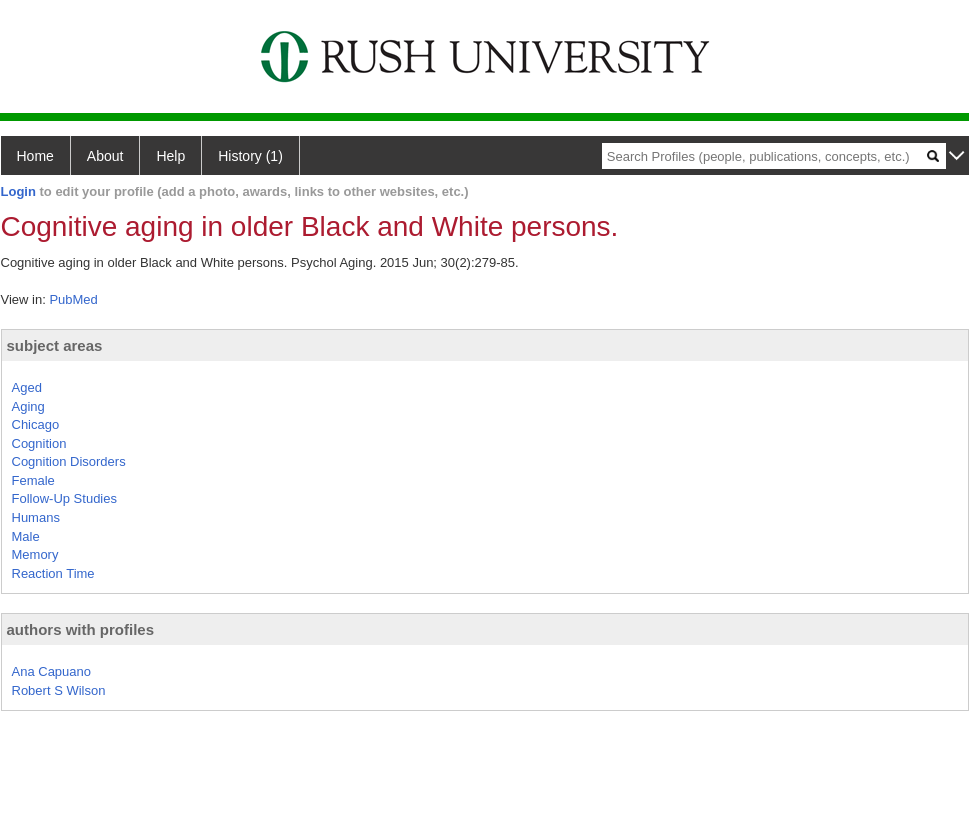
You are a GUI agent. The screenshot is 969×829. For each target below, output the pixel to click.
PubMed (73, 299)
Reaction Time (53, 573)
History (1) (250, 156)
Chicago (36, 424)
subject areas (55, 345)
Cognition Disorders (69, 461)
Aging (28, 406)
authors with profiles (81, 629)
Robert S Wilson (59, 690)
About (105, 156)
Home (35, 156)
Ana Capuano (52, 671)
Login (18, 191)
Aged (27, 387)
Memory (35, 554)
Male (26, 536)
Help (170, 156)
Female (33, 480)
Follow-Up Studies (65, 498)
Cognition (39, 443)
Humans (36, 517)
